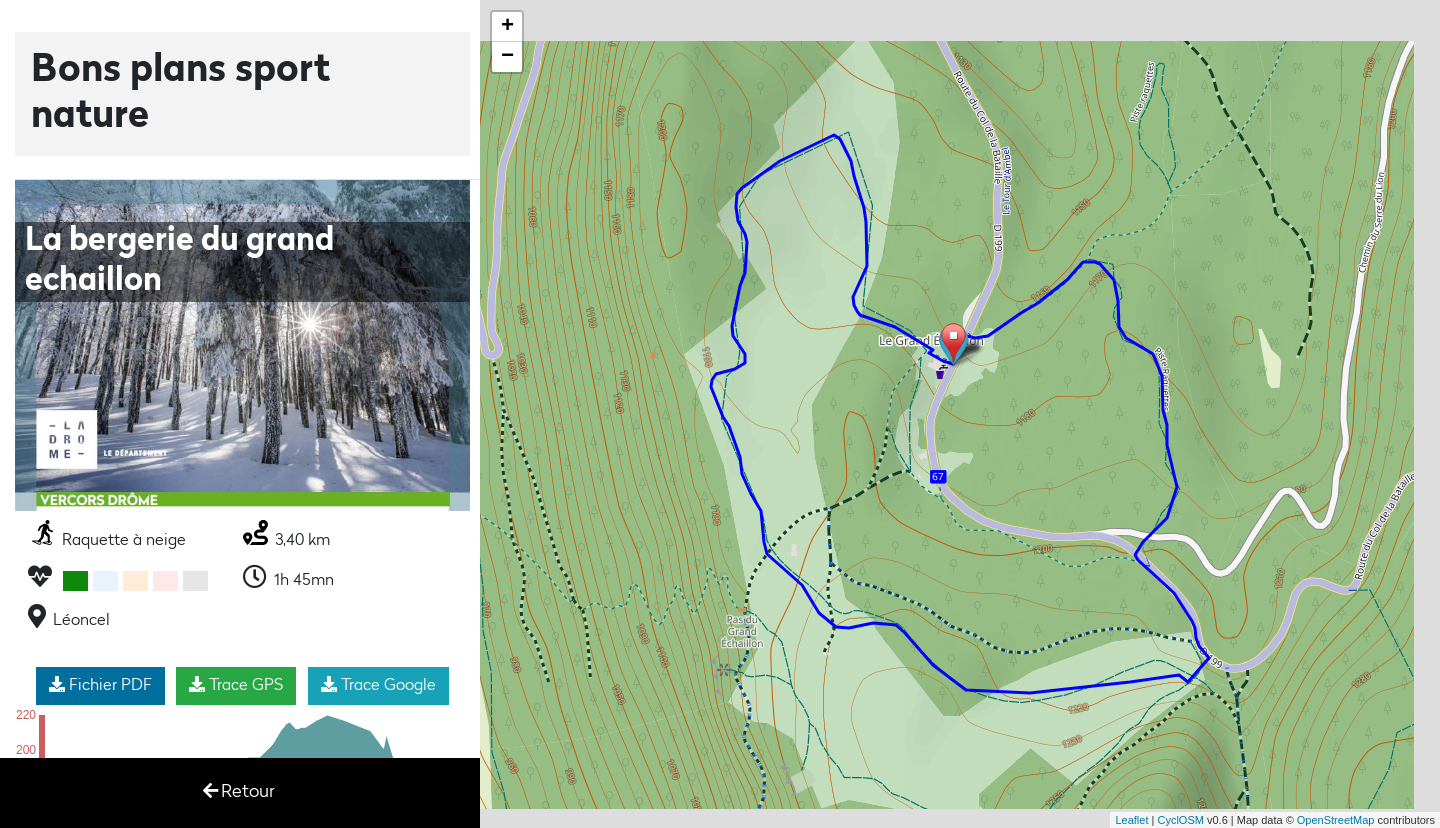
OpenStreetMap (1336, 820)
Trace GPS (236, 685)
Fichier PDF (100, 685)
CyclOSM (1180, 820)
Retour (239, 791)
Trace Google (378, 685)
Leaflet (1131, 820)
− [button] (507, 57)
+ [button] (507, 27)
